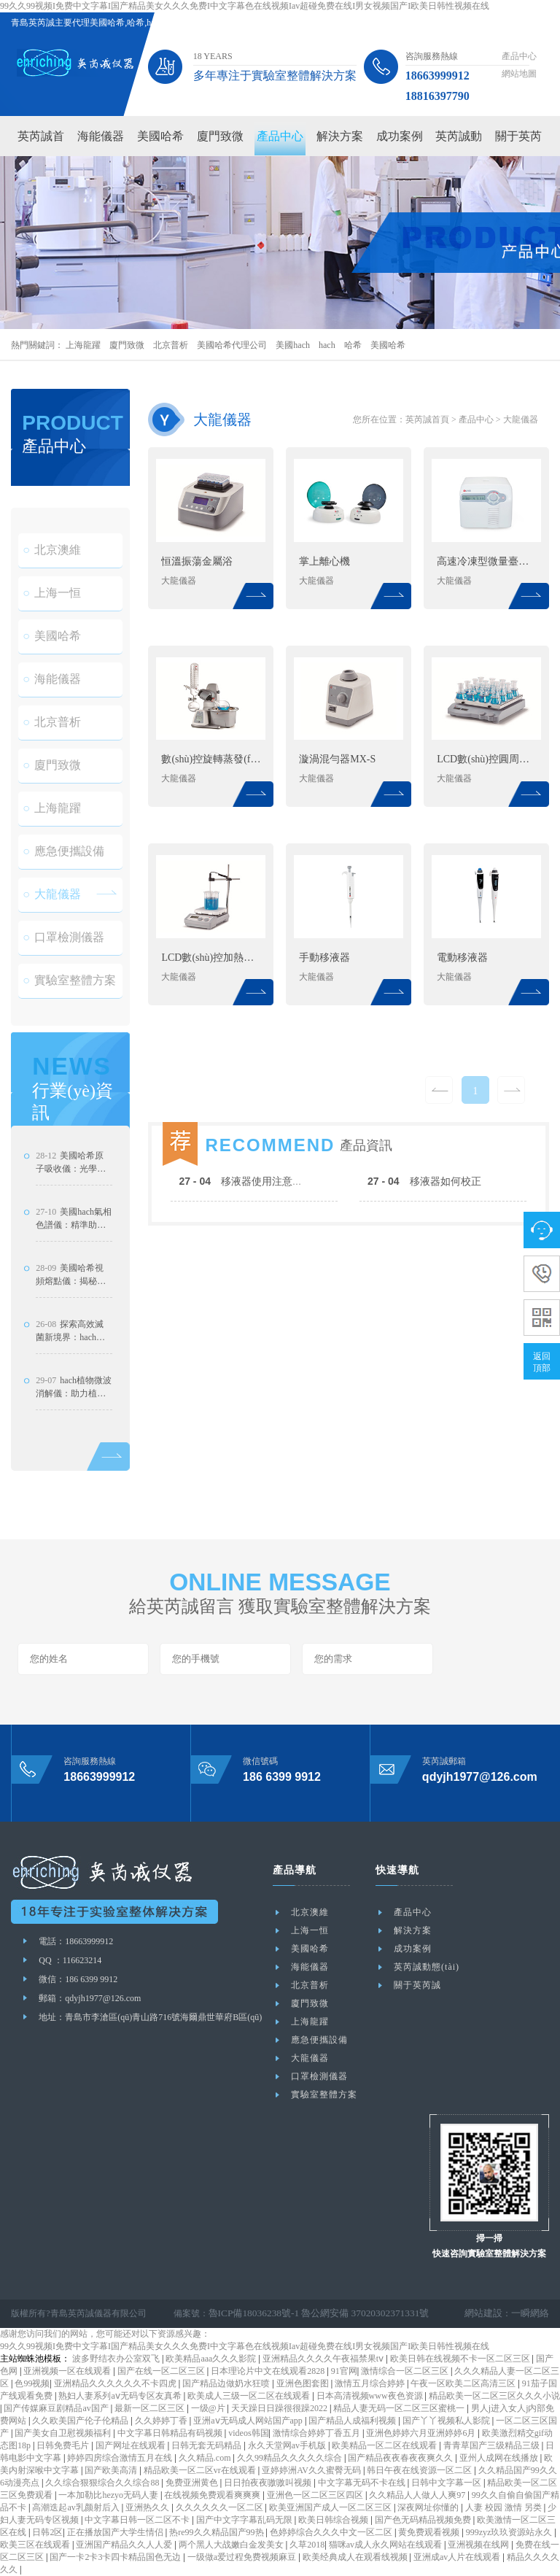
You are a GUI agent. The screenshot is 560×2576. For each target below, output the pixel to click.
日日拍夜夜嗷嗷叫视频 (269, 2483)
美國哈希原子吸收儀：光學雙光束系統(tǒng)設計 (73, 1212)
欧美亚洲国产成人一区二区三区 (331, 2507)
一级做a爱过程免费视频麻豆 (242, 2557)
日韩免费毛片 (63, 2445)
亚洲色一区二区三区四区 (316, 2495)
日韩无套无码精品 (207, 2445)
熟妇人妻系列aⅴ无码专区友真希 (120, 2396)
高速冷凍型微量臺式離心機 (487, 561)
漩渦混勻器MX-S (337, 759)
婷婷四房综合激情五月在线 (120, 2458)
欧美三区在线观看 (36, 2545)
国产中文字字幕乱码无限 (245, 2520)
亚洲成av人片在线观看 (457, 2557)
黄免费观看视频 (430, 2532)
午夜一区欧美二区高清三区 (464, 2383)
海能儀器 (100, 136)
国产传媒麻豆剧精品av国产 (57, 2408)
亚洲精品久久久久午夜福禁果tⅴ (324, 2358)
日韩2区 (47, 2532)
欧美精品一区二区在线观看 (385, 2445)
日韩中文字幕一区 (447, 2483)
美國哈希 (160, 136)
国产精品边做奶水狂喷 (227, 2383)
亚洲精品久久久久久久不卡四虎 (116, 2383)
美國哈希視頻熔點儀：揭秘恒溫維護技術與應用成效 (71, 1325)
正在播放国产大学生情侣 (116, 2532)
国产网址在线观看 (132, 2445)
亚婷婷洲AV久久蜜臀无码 (312, 2470)
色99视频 (32, 2383)
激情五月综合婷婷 (371, 2383)
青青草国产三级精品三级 (492, 2445)
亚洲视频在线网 (479, 2545)
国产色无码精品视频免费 (424, 2520)
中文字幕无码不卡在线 (363, 2483)
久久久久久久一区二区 (220, 2507)
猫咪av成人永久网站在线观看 (386, 2545)
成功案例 (399, 136)
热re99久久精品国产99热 (217, 2532)
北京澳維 (52, 574)
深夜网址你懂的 (429, 2507)
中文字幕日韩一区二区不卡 (138, 2520)
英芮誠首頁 (427, 419)
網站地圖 (519, 74)
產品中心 (519, 56)
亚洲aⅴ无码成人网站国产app (249, 2421)
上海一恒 (52, 617)
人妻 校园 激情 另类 (504, 2507)
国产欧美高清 (112, 2470)
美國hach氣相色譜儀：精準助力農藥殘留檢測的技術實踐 (74, 1269)
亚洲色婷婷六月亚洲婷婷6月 (422, 2433)
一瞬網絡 (531, 2313)
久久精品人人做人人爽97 (418, 2495)
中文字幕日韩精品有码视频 (171, 2433)
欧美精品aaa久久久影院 (212, 2358)
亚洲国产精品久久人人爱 (125, 2545)
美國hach (293, 345)
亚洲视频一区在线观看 (68, 2371)
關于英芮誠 (417, 1985)
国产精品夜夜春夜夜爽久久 (401, 2458)
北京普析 (170, 345)
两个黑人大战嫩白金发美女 (232, 2545)
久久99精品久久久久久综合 (290, 2458)
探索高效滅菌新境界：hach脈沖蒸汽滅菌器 (70, 1381)
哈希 (353, 345)
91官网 (344, 2371)
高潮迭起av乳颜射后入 (76, 2507)
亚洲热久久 (148, 2507)
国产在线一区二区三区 (162, 2371)
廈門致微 (220, 136)
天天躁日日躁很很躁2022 (280, 2408)
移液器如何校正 (424, 1231)
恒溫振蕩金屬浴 (197, 561)
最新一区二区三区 (150, 2408)
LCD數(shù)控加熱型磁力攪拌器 (211, 957)
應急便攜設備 (63, 876)
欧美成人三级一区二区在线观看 (249, 2396)
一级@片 (209, 2408)
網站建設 (487, 2313)
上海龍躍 (83, 345)
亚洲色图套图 (303, 2383)
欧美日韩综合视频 (334, 2520)
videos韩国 (248, 2433)
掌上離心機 (324, 561)
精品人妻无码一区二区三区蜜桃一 (400, 2408)
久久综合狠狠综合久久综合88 (103, 2483)
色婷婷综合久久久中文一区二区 (332, 2532)
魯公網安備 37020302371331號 (350, 2313)
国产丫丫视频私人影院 (447, 2421)
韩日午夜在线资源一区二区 (420, 2470)
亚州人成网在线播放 (499, 2458)
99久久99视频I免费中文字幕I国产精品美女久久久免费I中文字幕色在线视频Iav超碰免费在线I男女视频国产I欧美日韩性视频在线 (244, 6)
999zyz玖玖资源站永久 (510, 2532)
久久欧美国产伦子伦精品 (81, 2421)
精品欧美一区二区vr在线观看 (201, 2470)
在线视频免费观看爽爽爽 (213, 2495)
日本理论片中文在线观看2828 (269, 2371)
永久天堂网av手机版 (288, 2445)
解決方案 (339, 136)
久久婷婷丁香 (162, 2421)
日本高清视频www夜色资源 (370, 2396)
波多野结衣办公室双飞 (117, 2358)
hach (327, 345)
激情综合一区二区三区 (406, 2371)
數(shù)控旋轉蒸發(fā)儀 (211, 759)
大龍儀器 (52, 919)
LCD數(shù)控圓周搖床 (487, 759)
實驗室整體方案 (69, 1005)
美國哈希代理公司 (232, 345)
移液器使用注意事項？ (251, 1231)
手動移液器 (324, 957)
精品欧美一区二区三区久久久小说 (494, 2396)
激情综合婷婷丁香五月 (317, 2433)
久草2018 (306, 2545)
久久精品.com (206, 2458)
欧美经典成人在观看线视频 (356, 2557)
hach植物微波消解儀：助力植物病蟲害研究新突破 (74, 1437)
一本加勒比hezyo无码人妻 (109, 2495)
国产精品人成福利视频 (353, 2421)
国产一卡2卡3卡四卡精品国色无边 (116, 2557)
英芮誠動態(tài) (426, 1967)
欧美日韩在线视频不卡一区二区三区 (461, 2358)
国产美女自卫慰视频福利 (64, 2433)
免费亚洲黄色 (193, 2483)
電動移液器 (462, 957)
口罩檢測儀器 (63, 962)
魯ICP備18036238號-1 (250, 2313)
